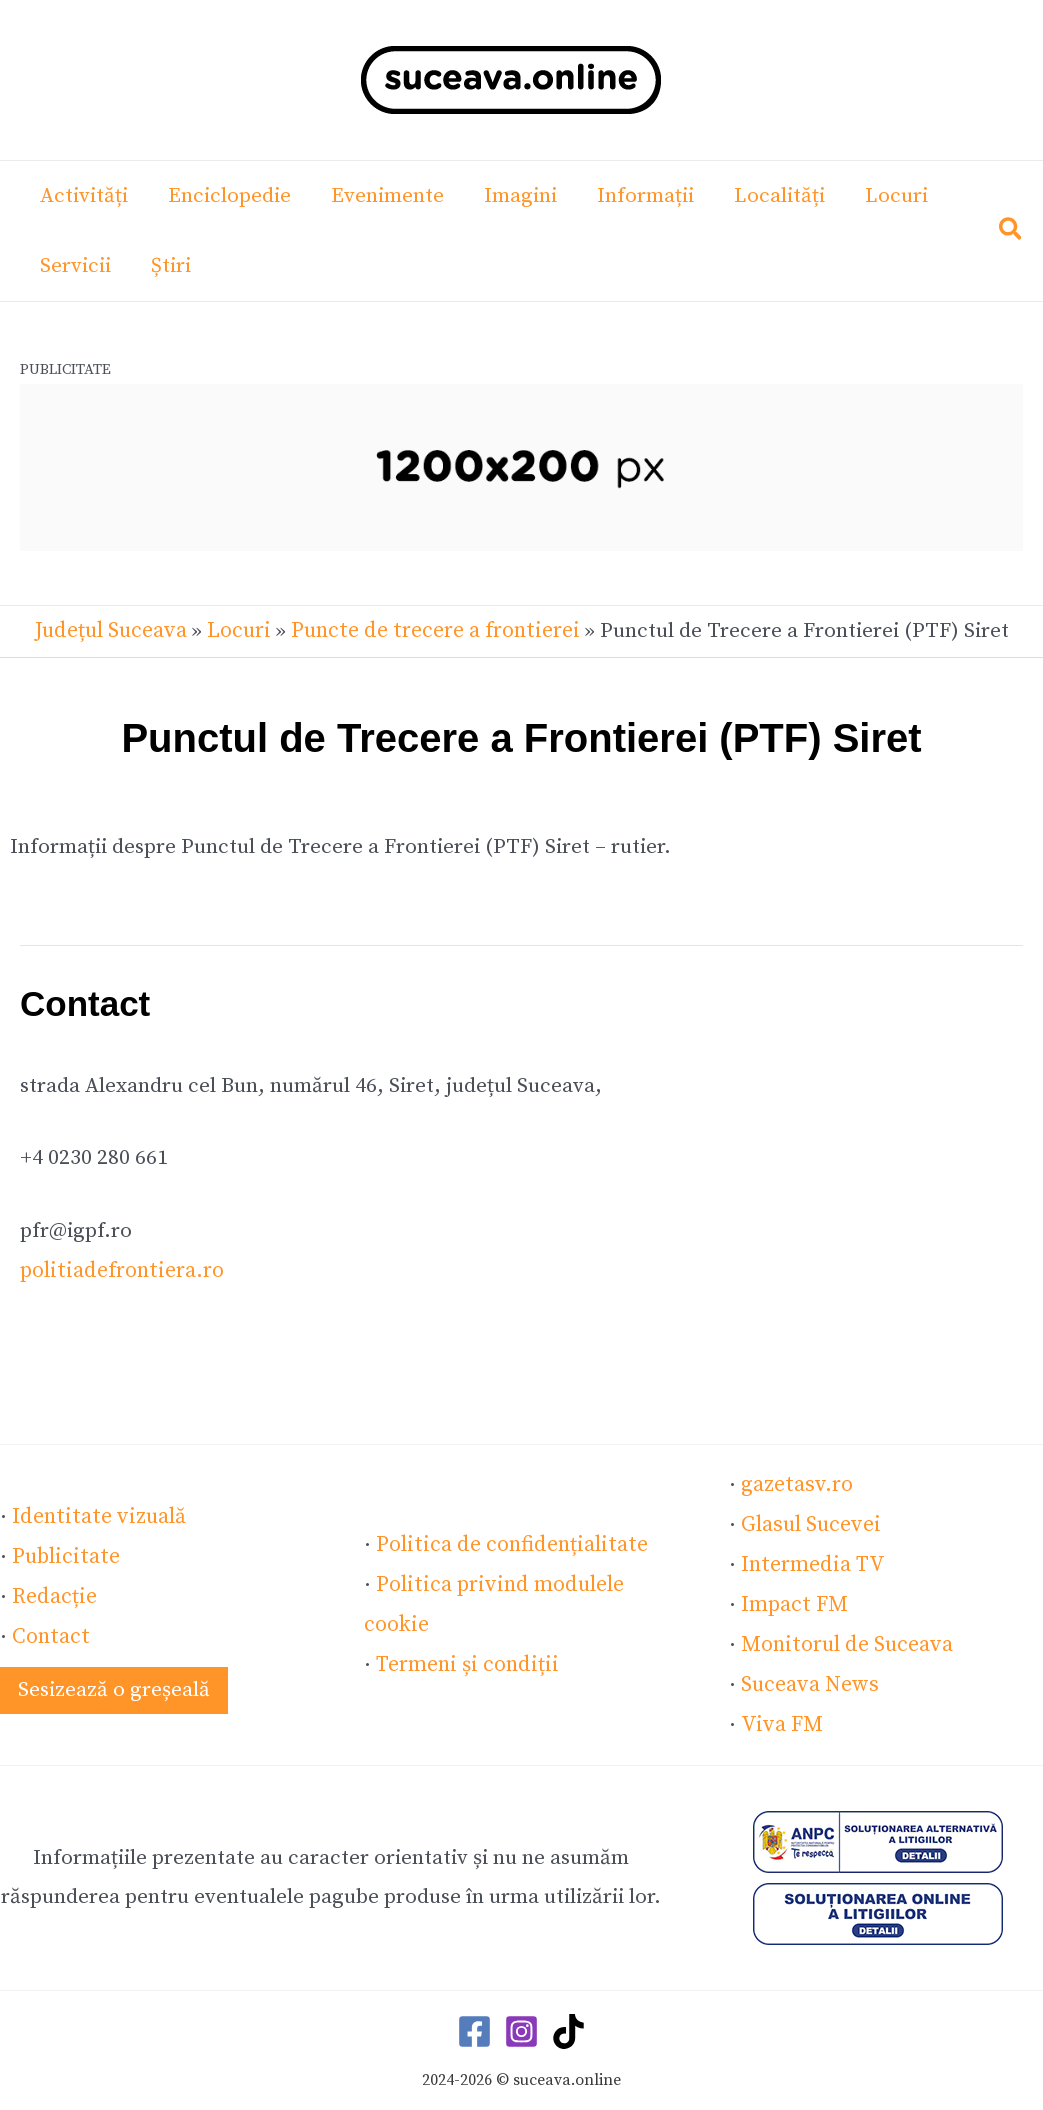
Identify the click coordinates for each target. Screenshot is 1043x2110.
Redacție (53, 1590)
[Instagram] (521, 2022)
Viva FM (778, 1716)
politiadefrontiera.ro (119, 1269)
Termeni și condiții (464, 1658)
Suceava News (808, 1677)
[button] (1011, 233)
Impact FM (793, 1599)
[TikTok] (568, 2022)
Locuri (240, 630)
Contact (49, 1629)
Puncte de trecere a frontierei (433, 630)
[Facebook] (474, 2022)
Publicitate (64, 1551)
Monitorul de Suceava (844, 1638)
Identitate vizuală (95, 1512)
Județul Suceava (114, 630)
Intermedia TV (810, 1560)
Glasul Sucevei (809, 1521)
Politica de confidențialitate (507, 1541)
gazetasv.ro (795, 1482)
